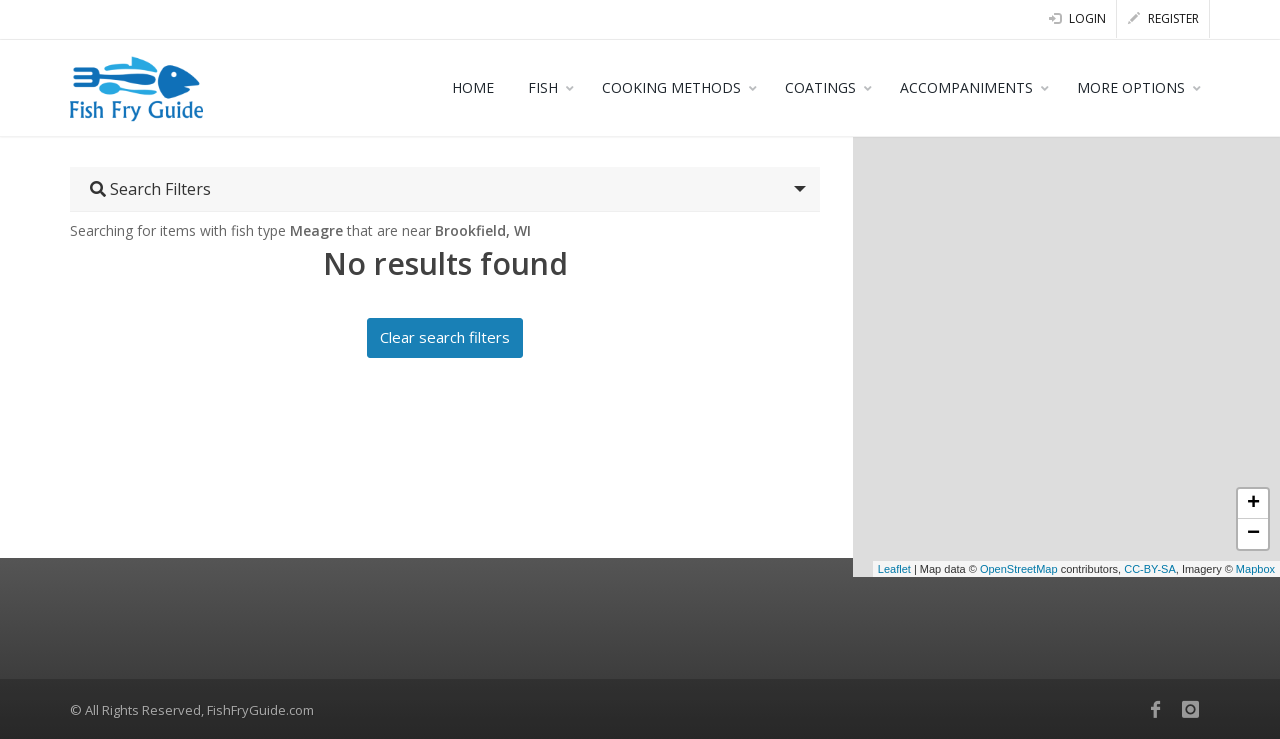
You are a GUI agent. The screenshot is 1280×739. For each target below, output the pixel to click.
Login (1077, 18)
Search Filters (150, 189)
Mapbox (1255, 569)
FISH (543, 87)
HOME (473, 87)
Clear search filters (445, 337)
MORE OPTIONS (1131, 87)
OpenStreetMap (1019, 569)
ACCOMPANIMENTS (966, 87)
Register (1163, 18)
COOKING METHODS (671, 87)
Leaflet (894, 569)
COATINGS (820, 87)
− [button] (1253, 534)
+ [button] (1253, 504)
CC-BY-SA (1150, 569)
